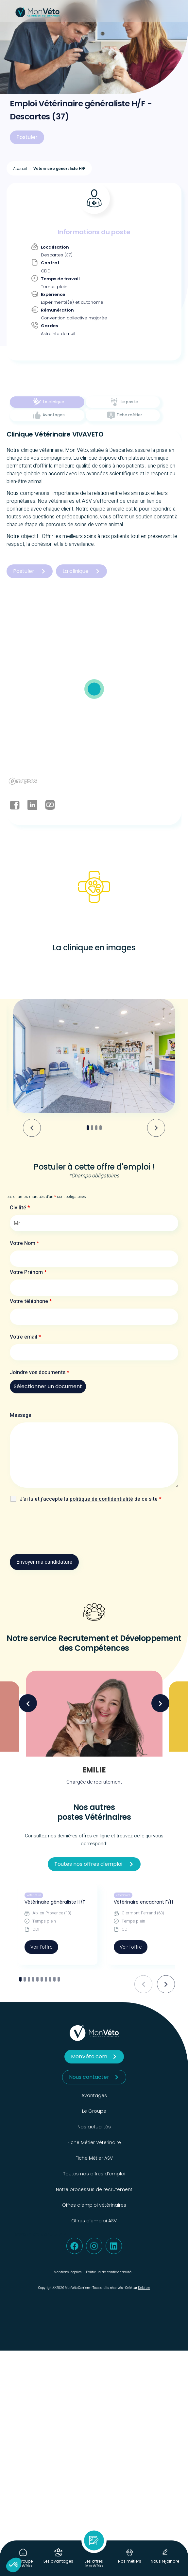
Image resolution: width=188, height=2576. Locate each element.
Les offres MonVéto (94, 2563)
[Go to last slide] (32, 1128)
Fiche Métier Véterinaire (94, 2142)
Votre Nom (24, 1243)
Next (160, 1703)
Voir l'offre (41, 1947)
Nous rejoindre (165, 2561)
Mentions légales (67, 2272)
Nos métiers (129, 2561)
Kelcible (144, 2288)
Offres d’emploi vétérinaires (94, 2205)
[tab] (47, 402)
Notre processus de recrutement (94, 2189)
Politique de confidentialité (108, 2272)
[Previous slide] (143, 1984)
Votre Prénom (28, 1272)
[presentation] (59, 1529)
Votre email (25, 1337)
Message (20, 1415)
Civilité (20, 1208)
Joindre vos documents (39, 1372)
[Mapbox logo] (23, 781)
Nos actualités (94, 2127)
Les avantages (58, 2561)
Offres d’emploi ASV (94, 2220)
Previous (28, 1703)
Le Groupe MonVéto (23, 2563)
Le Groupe (94, 2111)
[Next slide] (156, 1128)
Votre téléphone (31, 1301)
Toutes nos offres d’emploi (94, 2173)
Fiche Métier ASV (94, 2158)
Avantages (94, 2095)
